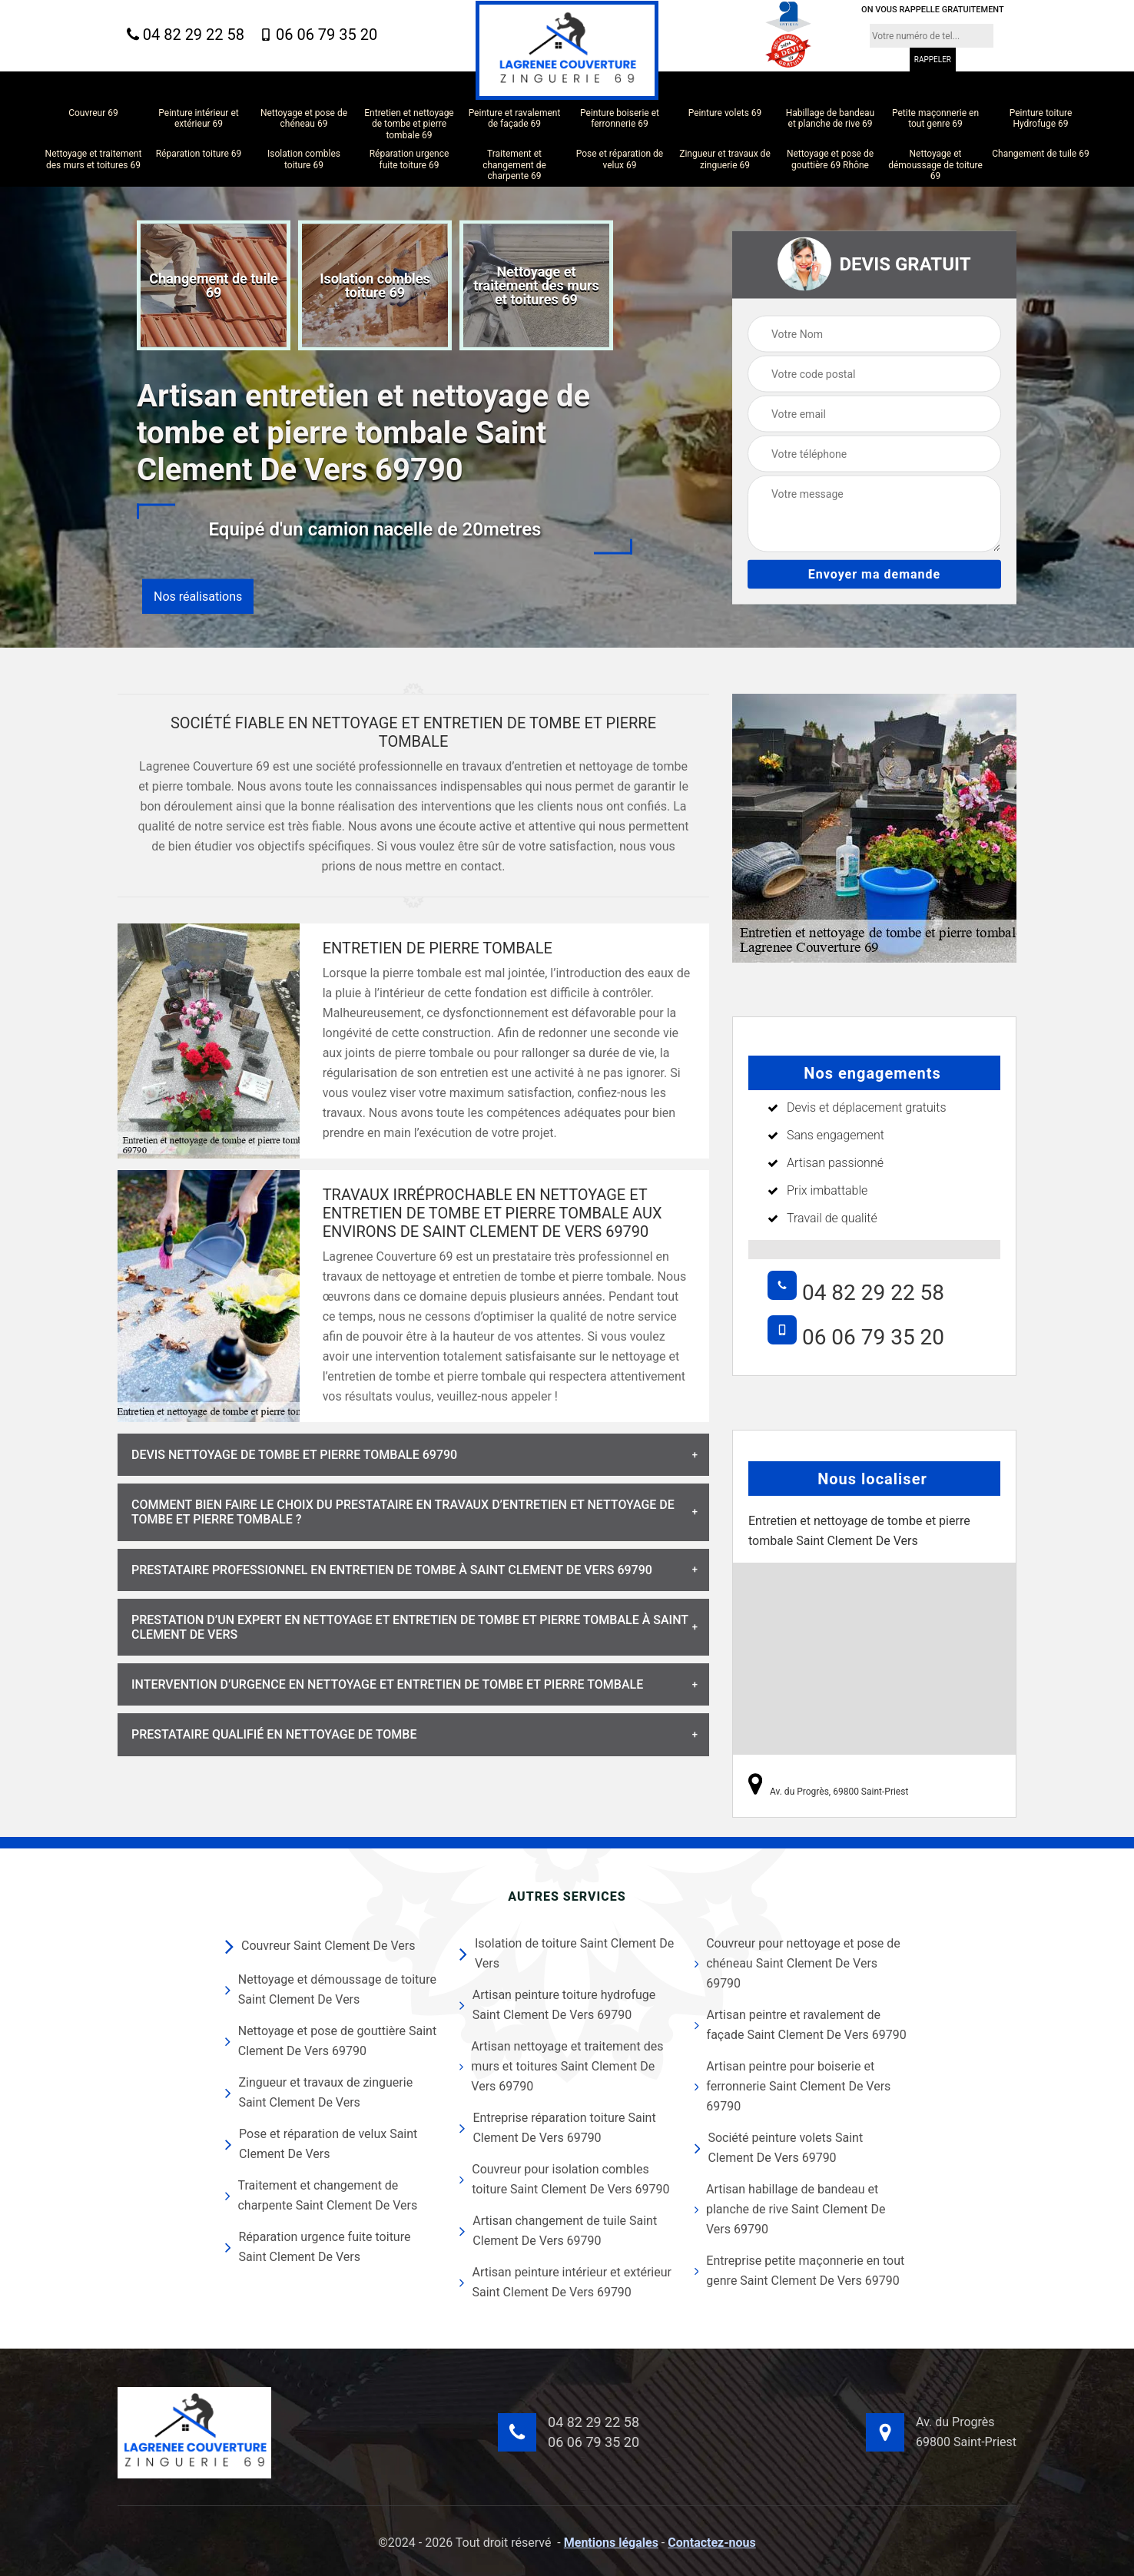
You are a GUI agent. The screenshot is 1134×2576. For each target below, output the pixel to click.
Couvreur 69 (93, 113)
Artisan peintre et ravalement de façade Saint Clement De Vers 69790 (801, 2024)
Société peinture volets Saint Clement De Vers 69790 (779, 2147)
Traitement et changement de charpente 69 (514, 164)
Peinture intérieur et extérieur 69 (198, 118)
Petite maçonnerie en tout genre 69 (935, 118)
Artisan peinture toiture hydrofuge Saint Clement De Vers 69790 (557, 2005)
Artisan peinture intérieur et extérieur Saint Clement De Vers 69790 (565, 2282)
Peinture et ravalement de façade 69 (515, 118)
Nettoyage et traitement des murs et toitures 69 (93, 159)
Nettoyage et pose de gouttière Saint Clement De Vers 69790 (330, 2041)
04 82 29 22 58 (185, 35)
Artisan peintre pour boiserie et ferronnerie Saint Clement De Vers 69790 (793, 2086)
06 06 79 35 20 (318, 34)
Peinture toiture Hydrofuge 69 (1041, 118)
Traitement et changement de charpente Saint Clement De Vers (321, 2195)
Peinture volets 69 (725, 113)
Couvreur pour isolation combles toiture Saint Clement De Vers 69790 (564, 2179)
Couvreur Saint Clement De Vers (320, 1946)
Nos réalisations (198, 596)
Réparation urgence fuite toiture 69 (409, 159)
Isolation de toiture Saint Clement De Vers (566, 1953)
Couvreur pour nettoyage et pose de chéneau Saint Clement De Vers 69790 (797, 1963)
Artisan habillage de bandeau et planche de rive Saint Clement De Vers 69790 (790, 2209)
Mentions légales (611, 2542)
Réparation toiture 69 (199, 153)
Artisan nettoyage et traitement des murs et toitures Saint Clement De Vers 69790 (561, 2066)
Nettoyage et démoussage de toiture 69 (935, 164)
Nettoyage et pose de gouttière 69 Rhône (830, 159)
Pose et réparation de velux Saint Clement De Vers (321, 2144)
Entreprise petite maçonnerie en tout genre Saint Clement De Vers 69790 (800, 2270)
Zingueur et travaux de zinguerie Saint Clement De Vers (319, 2092)
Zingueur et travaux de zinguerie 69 (725, 159)
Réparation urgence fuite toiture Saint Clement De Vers (317, 2247)
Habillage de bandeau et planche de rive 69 (830, 118)
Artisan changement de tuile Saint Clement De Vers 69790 (558, 2230)
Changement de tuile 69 (1040, 153)
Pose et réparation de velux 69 (620, 159)
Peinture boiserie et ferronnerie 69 (619, 118)
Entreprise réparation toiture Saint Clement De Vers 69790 (557, 2127)
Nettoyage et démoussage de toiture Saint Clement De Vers (330, 1989)
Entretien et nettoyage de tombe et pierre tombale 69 (408, 124)
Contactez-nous (711, 2542)
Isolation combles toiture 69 (303, 159)
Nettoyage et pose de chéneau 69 (303, 118)
